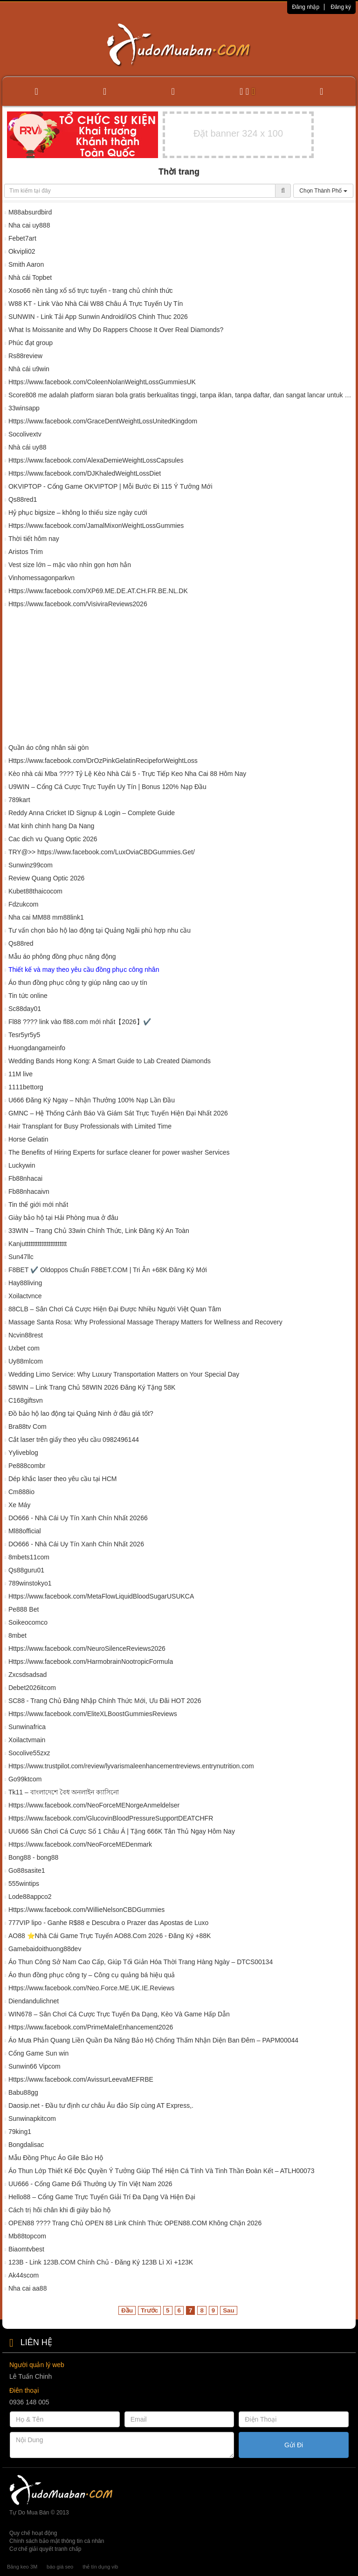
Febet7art (22, 238)
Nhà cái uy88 (27, 447)
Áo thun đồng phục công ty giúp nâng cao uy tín (77, 982)
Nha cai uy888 (29, 225)
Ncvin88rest (25, 1335)
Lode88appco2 (30, 1896)
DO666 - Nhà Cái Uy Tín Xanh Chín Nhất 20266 (78, 1518)
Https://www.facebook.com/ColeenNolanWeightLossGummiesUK (102, 382)
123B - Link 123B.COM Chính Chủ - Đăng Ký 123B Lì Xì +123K (101, 2262)
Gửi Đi (293, 2445)
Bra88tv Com (27, 1426)
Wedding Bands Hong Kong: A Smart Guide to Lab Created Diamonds (109, 1061)
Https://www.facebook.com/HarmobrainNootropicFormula (90, 1661)
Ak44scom (23, 2275)
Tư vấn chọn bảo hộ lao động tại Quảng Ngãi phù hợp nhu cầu (99, 930)
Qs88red (21, 943)
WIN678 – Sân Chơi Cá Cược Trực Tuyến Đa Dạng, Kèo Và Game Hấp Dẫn (119, 2014)
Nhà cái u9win (28, 369)
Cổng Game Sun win (38, 2053)
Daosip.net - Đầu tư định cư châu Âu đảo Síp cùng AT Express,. (100, 2105)
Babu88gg (23, 2092)
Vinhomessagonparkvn (41, 578)
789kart (19, 799)
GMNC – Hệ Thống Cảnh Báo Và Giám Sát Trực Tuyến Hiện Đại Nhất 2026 (118, 1113)
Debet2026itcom (32, 1687)
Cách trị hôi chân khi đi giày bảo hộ (59, 2210)
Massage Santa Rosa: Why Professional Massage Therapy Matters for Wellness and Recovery (145, 1322)
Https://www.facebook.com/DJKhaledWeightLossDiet (84, 473)
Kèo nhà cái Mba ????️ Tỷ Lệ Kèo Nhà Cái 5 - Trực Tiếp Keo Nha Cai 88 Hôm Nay (127, 773)
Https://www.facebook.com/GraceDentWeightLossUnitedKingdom (102, 421)
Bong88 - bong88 (33, 1857)
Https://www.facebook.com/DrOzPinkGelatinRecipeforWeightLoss (103, 760)
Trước (149, 2310)
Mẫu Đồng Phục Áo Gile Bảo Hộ (55, 2157)
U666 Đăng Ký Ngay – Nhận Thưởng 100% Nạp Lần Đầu (91, 1100)
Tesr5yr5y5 (24, 1035)
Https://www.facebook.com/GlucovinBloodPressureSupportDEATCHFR (110, 1818)
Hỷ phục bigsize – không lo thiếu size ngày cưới (77, 512)
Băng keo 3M (22, 2566)
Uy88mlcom (25, 1361)
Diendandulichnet (33, 2001)
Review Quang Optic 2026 (46, 878)
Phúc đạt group (30, 342)
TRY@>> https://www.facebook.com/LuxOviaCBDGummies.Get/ (101, 852)
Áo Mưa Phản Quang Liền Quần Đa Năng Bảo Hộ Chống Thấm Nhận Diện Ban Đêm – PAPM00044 (153, 2040)
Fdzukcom (23, 904)
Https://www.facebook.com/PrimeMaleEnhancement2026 (90, 2027)
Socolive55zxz (29, 1753)
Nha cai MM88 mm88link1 (46, 917)
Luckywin (21, 1165)
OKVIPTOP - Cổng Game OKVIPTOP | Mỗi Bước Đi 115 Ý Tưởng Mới (110, 486)
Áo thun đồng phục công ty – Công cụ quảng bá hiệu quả (91, 1975)
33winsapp (24, 408)
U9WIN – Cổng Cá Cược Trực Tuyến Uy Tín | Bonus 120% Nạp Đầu (107, 786)
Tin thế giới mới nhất (38, 1204)
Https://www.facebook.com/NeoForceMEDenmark (80, 1844)
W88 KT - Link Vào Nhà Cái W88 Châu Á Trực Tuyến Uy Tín (95, 303)
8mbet (17, 1635)
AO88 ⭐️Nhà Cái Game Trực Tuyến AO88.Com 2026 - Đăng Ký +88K (109, 1935)
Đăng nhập (305, 7)
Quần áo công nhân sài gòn (48, 747)
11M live (20, 1074)
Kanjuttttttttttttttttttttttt (37, 1243)
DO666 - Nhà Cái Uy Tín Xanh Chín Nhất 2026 (76, 1544)
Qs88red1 (22, 499)
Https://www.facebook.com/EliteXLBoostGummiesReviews (92, 1713)
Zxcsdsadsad (27, 1674)
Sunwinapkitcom (32, 2118)
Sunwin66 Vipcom (34, 2066)
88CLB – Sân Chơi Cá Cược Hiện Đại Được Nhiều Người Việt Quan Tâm (114, 1309)
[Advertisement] (179, 677)
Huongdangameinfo (36, 1048)
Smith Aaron (26, 264)
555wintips (23, 1883)
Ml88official (24, 1531)
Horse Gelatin (28, 1139)
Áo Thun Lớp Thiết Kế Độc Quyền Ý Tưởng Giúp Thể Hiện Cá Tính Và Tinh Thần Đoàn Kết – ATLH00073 (161, 2170)
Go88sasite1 (26, 1870)
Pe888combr (26, 1465)
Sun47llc (21, 1256)
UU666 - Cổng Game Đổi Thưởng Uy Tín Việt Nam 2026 (90, 2184)
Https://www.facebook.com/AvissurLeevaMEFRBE (80, 2079)
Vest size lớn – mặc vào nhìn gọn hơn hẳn (69, 564)
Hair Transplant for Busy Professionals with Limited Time (90, 1126)
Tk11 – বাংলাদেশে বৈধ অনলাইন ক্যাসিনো (63, 1792)
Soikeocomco (28, 1622)
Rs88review (25, 356)
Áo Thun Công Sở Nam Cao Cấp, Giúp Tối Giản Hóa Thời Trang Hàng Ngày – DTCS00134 (140, 1962)
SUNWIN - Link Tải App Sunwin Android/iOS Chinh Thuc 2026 (98, 316)
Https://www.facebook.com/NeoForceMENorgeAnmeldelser (93, 1805)
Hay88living (25, 1283)
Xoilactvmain (26, 1740)
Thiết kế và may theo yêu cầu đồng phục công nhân (83, 969)
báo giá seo (60, 2566)
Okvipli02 (21, 251)
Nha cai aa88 (27, 2288)
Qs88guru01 (26, 1570)
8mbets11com (28, 1557)
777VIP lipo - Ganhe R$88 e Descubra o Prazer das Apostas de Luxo (108, 1922)
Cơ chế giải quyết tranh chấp (45, 2549)
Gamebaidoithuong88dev (44, 1949)
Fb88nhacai (25, 1178)
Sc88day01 (24, 1008)
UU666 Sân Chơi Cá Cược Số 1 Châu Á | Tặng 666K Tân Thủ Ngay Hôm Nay (121, 1831)
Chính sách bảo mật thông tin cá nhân (56, 2541)
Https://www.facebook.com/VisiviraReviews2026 (77, 604)
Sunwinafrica (27, 1727)
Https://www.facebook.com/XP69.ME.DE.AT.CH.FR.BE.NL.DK (98, 591)
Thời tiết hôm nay (33, 538)
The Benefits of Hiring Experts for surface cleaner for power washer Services (119, 1152)
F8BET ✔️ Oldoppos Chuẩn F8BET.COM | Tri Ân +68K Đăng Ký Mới (107, 1270)
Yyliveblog (23, 1452)
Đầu (127, 2310)
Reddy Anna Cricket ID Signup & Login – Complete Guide (91, 813)
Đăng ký (340, 7)
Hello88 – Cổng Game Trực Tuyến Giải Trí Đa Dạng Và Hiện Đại (101, 2197)
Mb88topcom (27, 2236)
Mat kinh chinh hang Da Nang (51, 826)
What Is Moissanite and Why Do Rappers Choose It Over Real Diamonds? (115, 329)
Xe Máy (19, 1505)
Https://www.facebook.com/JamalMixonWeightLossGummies (96, 525)
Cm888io (21, 1492)
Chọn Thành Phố (323, 190)
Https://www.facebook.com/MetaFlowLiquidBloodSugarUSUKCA (101, 1596)
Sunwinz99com (30, 865)
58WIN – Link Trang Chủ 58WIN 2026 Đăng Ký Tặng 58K (91, 1387)
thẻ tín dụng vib (100, 2566)
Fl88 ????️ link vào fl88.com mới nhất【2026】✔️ (79, 1021)
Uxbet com (24, 1348)
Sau (228, 2310)
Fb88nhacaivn (28, 1191)
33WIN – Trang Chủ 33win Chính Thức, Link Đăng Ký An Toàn (98, 1230)
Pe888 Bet (23, 1609)
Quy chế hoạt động (33, 2533)
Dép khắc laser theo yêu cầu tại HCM (62, 1478)
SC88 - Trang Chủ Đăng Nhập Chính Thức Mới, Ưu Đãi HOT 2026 (104, 1700)
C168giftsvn (25, 1400)
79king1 (19, 2131)
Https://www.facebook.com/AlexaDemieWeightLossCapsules (96, 460)
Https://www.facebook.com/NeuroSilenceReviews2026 (86, 1648)
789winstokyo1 (30, 1583)
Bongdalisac (26, 2144)
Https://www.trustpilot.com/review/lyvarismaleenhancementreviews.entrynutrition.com (131, 1766)
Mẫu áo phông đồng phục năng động (62, 956)
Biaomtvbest (26, 2249)
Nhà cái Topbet (30, 277)
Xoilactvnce (25, 1296)
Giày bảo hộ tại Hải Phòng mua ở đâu (63, 1217)
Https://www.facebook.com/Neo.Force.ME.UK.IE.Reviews (91, 1988)
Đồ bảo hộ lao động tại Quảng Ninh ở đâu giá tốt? (80, 1413)
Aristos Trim (25, 551)
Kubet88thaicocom (35, 891)
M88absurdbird (30, 212)
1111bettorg (25, 1087)
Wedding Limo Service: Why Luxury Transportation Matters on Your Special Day (123, 1374)
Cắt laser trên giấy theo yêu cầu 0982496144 (73, 1439)
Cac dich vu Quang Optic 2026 (52, 839)
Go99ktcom (25, 1779)
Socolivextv (24, 434)
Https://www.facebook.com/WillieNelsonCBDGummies (86, 1909)
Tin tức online (28, 995)
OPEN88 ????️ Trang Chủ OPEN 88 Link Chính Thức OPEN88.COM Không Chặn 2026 (135, 2223)
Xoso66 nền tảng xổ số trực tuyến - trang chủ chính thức (90, 290)
